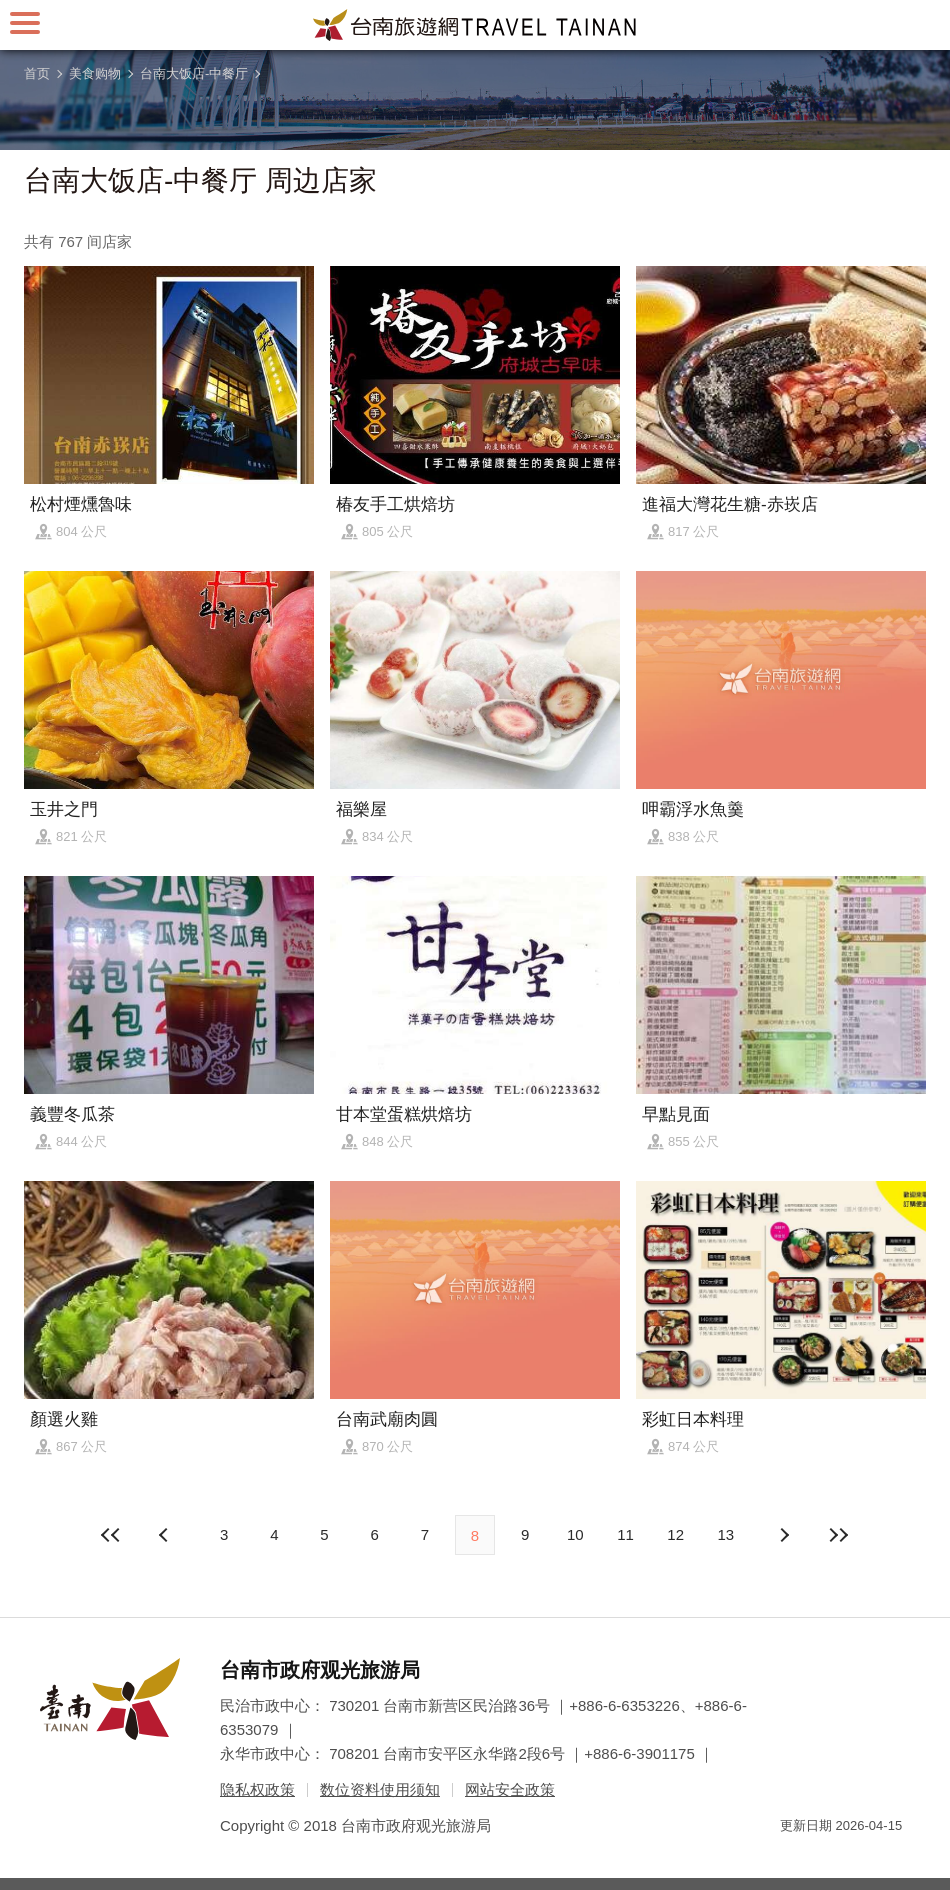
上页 (784, 1535)
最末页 (838, 1535)
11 (625, 1534)
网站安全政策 (510, 1789)
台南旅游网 (475, 25)
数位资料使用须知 (380, 1789)
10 (575, 1534)
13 (726, 1534)
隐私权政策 (257, 1789)
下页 (166, 1535)
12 (675, 1534)
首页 (37, 73)
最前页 (112, 1535)
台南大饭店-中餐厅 (194, 73)
